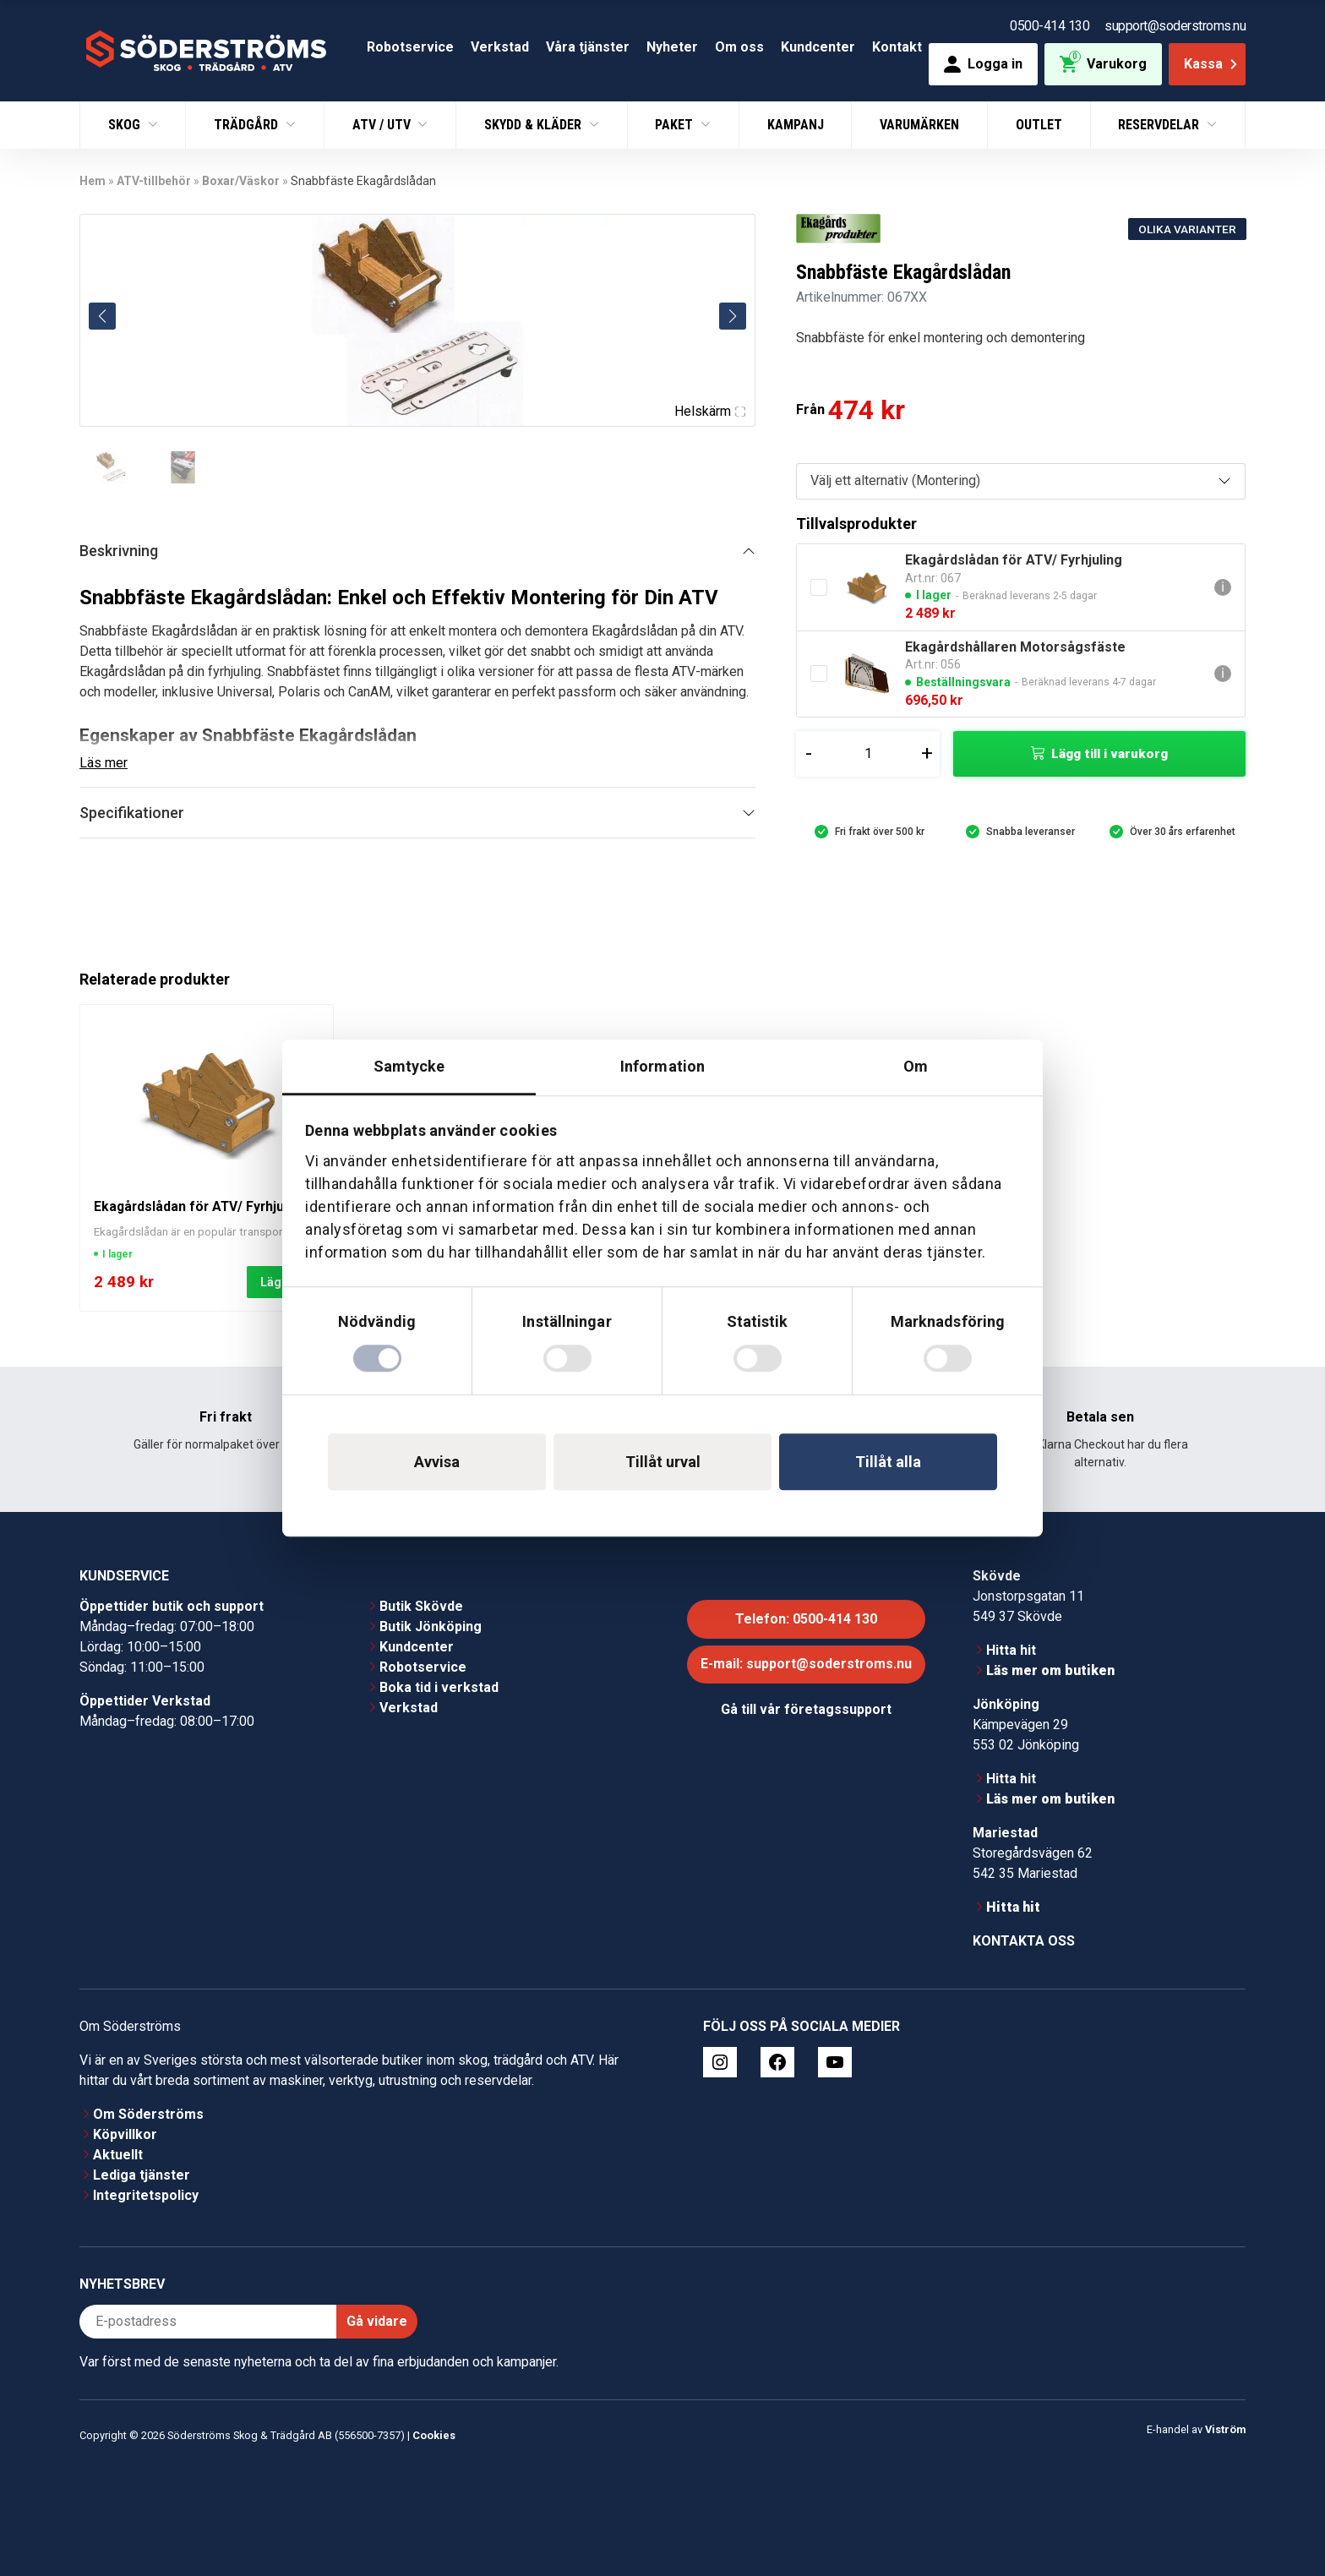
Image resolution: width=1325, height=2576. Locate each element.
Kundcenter (818, 47)
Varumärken (919, 125)
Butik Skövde (421, 1606)
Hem (92, 181)
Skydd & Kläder (534, 125)
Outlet (1039, 125)
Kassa (1212, 64)
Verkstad (500, 47)
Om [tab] (915, 1066)
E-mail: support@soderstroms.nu (806, 1664)
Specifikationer (131, 812)
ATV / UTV (383, 125)
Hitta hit (1011, 1650)
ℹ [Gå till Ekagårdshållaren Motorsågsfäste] (1222, 673)
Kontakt (897, 47)
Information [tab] (662, 1066)
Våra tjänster (588, 47)
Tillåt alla (888, 1462)
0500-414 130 (1049, 26)
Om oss (739, 47)
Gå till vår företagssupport (806, 1709)
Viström (1225, 2429)
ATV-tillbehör (154, 181)
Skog (126, 125)
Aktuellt (118, 2155)
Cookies (433, 2435)
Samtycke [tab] (409, 1066)
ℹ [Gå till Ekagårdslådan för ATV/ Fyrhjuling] (1222, 587)
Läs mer (103, 763)
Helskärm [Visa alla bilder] (709, 411)
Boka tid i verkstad (439, 1687)
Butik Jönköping (430, 1626)
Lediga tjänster (141, 2175)
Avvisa (437, 1462)
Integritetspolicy (146, 2195)
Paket (675, 125)
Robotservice (410, 47)
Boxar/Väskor (241, 181)
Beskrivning (118, 550)
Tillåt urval (663, 1462)
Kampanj (795, 125)
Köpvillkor (125, 2134)
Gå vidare (376, 2321)
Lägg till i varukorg (1109, 753)
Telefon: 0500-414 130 (806, 1619)
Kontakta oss (1024, 1941)
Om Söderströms (148, 2114)
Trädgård (247, 125)
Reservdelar (1160, 125)
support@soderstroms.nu (1175, 26)
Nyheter (672, 47)
